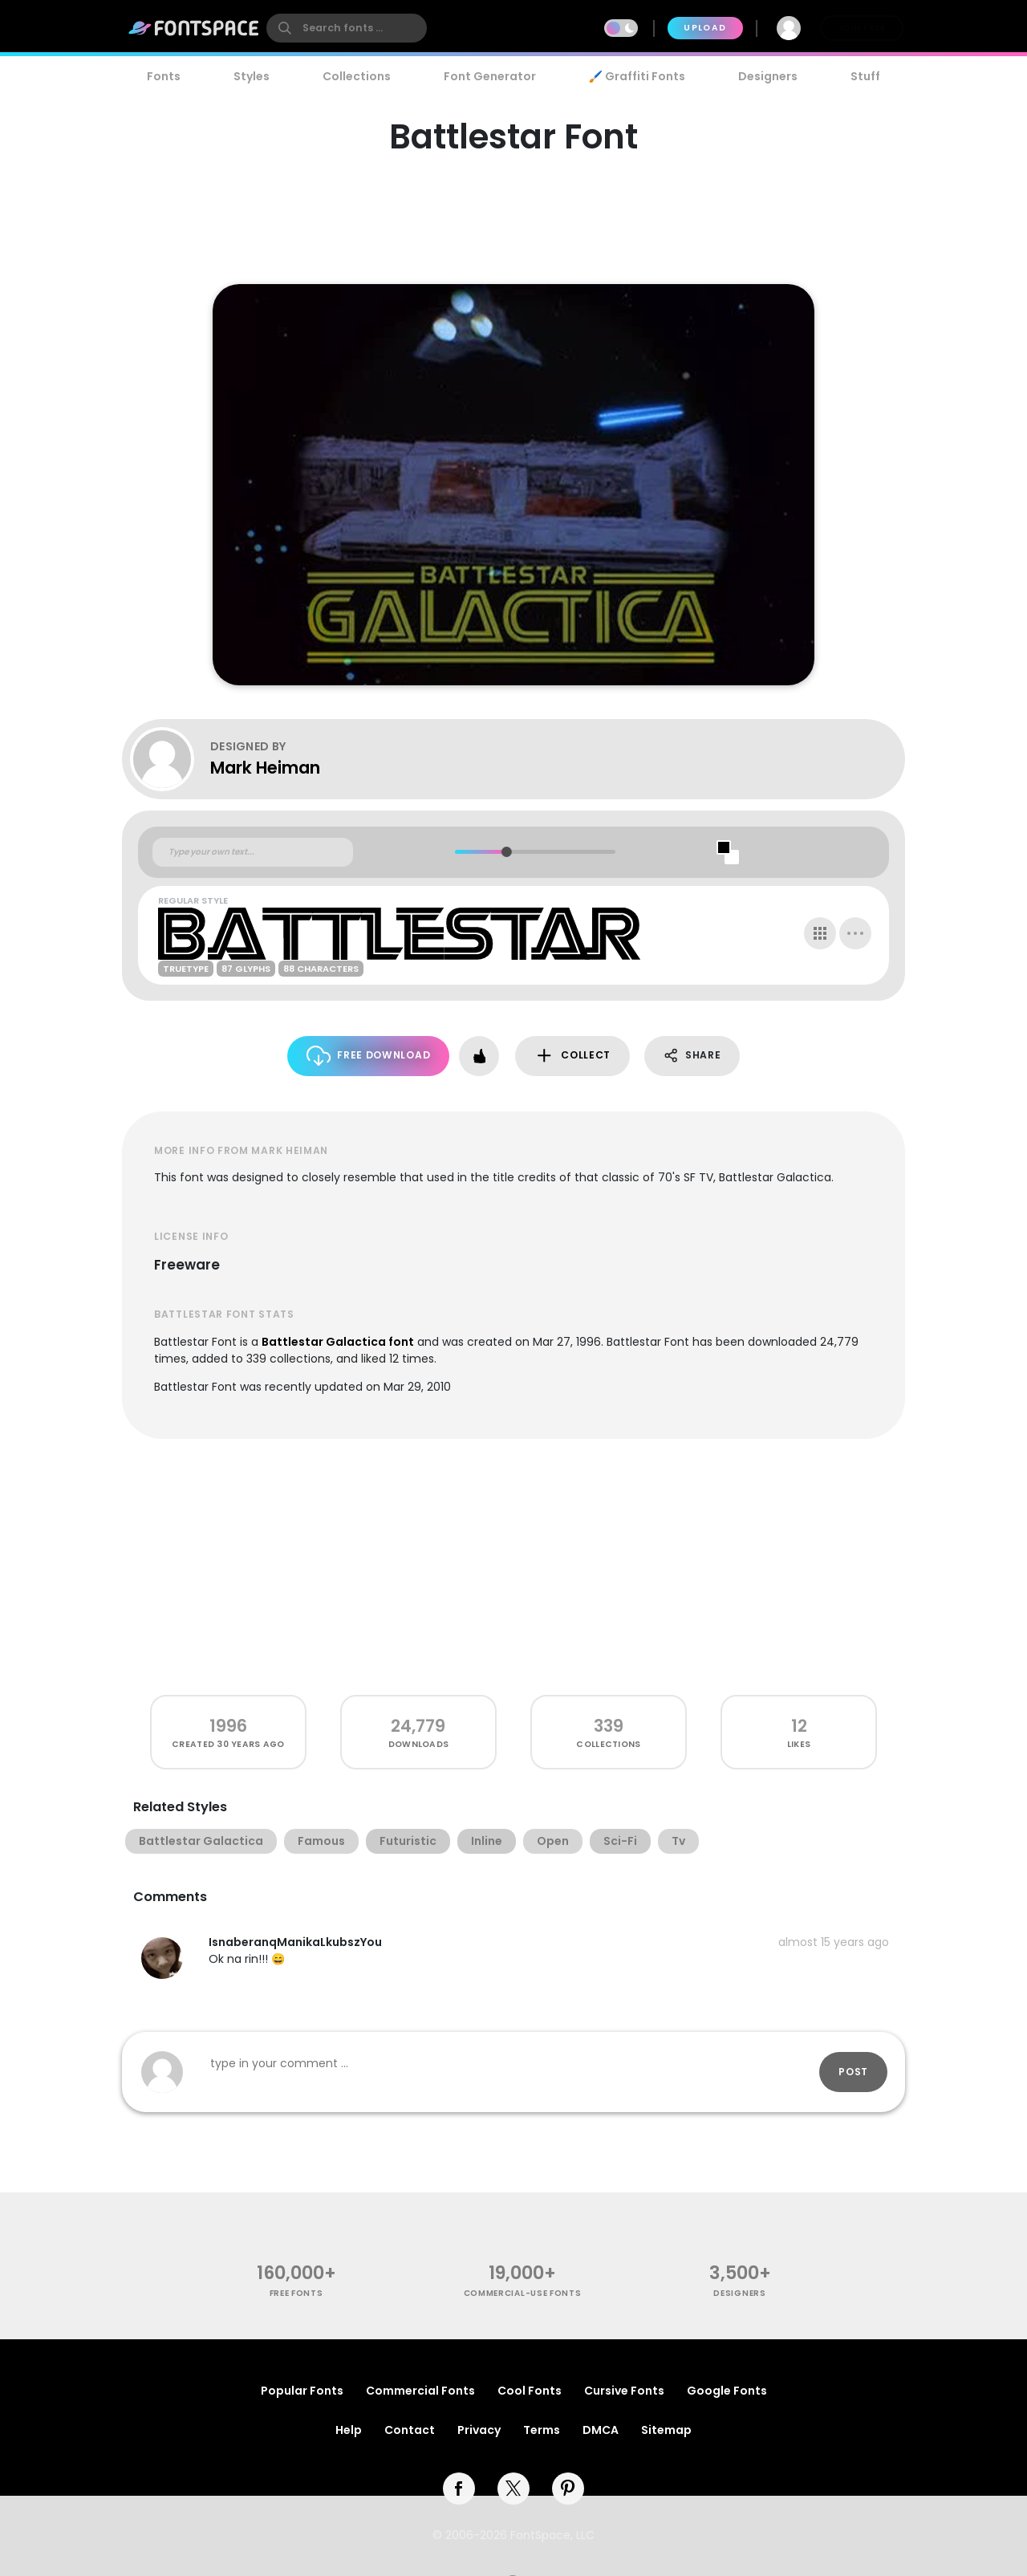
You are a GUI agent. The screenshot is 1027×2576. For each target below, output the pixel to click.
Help (348, 2430)
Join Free (862, 28)
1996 (228, 1725)
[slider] (506, 852)
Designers (768, 76)
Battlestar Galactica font (338, 1342)
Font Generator (490, 76)
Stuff (865, 76)
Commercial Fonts (420, 2391)
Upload (705, 28)
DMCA (601, 2430)
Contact (409, 2430)
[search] (346, 28)
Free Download (368, 1056)
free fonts (296, 2293)
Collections (357, 76)
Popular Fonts (302, 2391)
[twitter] (513, 2488)
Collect (572, 1056)
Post (853, 2071)
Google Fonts (727, 2391)
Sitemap (666, 2430)
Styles (251, 76)
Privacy (479, 2430)
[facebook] (459, 2488)
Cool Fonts (529, 2391)
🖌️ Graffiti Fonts (637, 76)
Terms (541, 2430)
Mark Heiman (265, 767)
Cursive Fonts (624, 2391)
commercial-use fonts (523, 2293)
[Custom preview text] (252, 852)
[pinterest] (568, 2488)
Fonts (164, 76)
